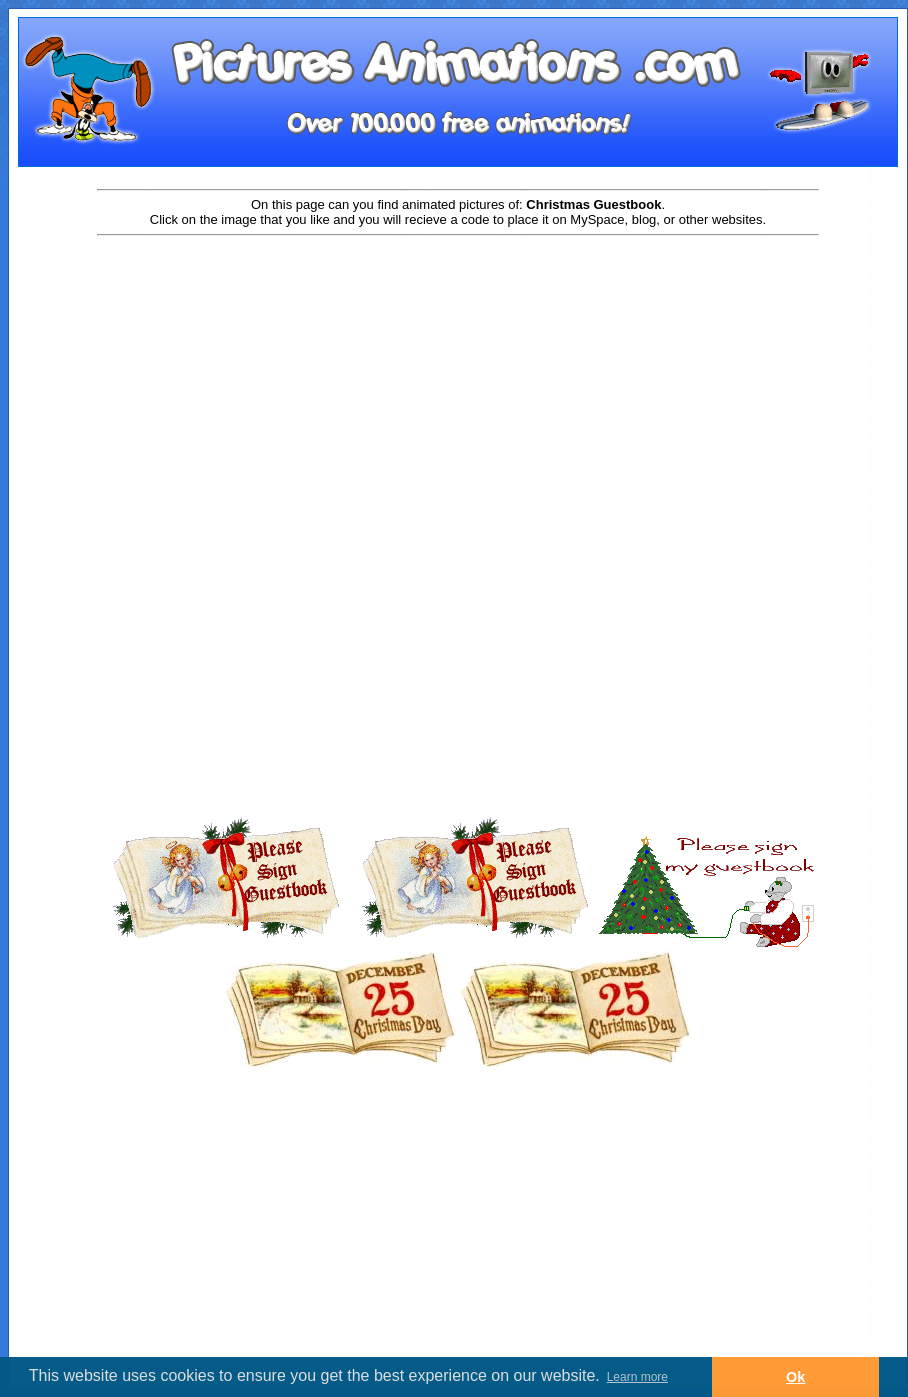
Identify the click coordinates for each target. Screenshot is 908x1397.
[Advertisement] (458, 397)
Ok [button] (795, 1377)
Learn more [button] (637, 1377)
